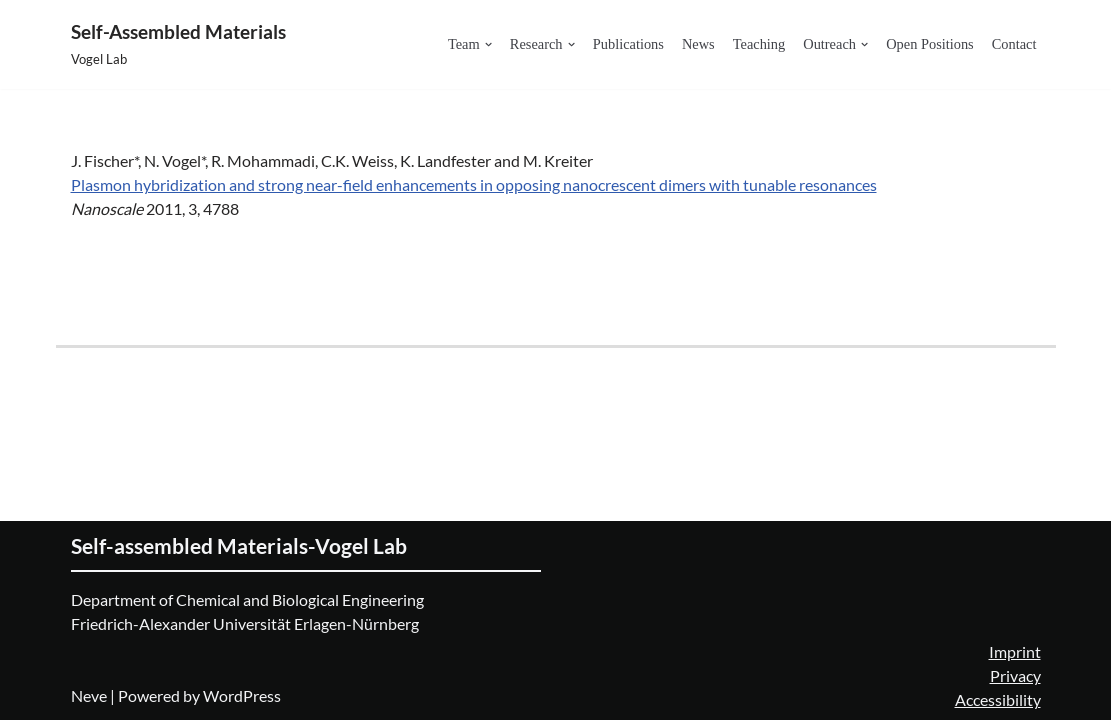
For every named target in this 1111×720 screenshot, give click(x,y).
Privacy (1015, 675)
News (698, 44)
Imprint (1015, 651)
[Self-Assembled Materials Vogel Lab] (178, 44)
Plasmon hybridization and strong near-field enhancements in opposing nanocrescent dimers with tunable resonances (474, 184)
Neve (89, 695)
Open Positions (930, 44)
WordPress (242, 695)
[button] (488, 44)
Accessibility (998, 699)
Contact (1014, 44)
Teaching (759, 44)
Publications (628, 44)
